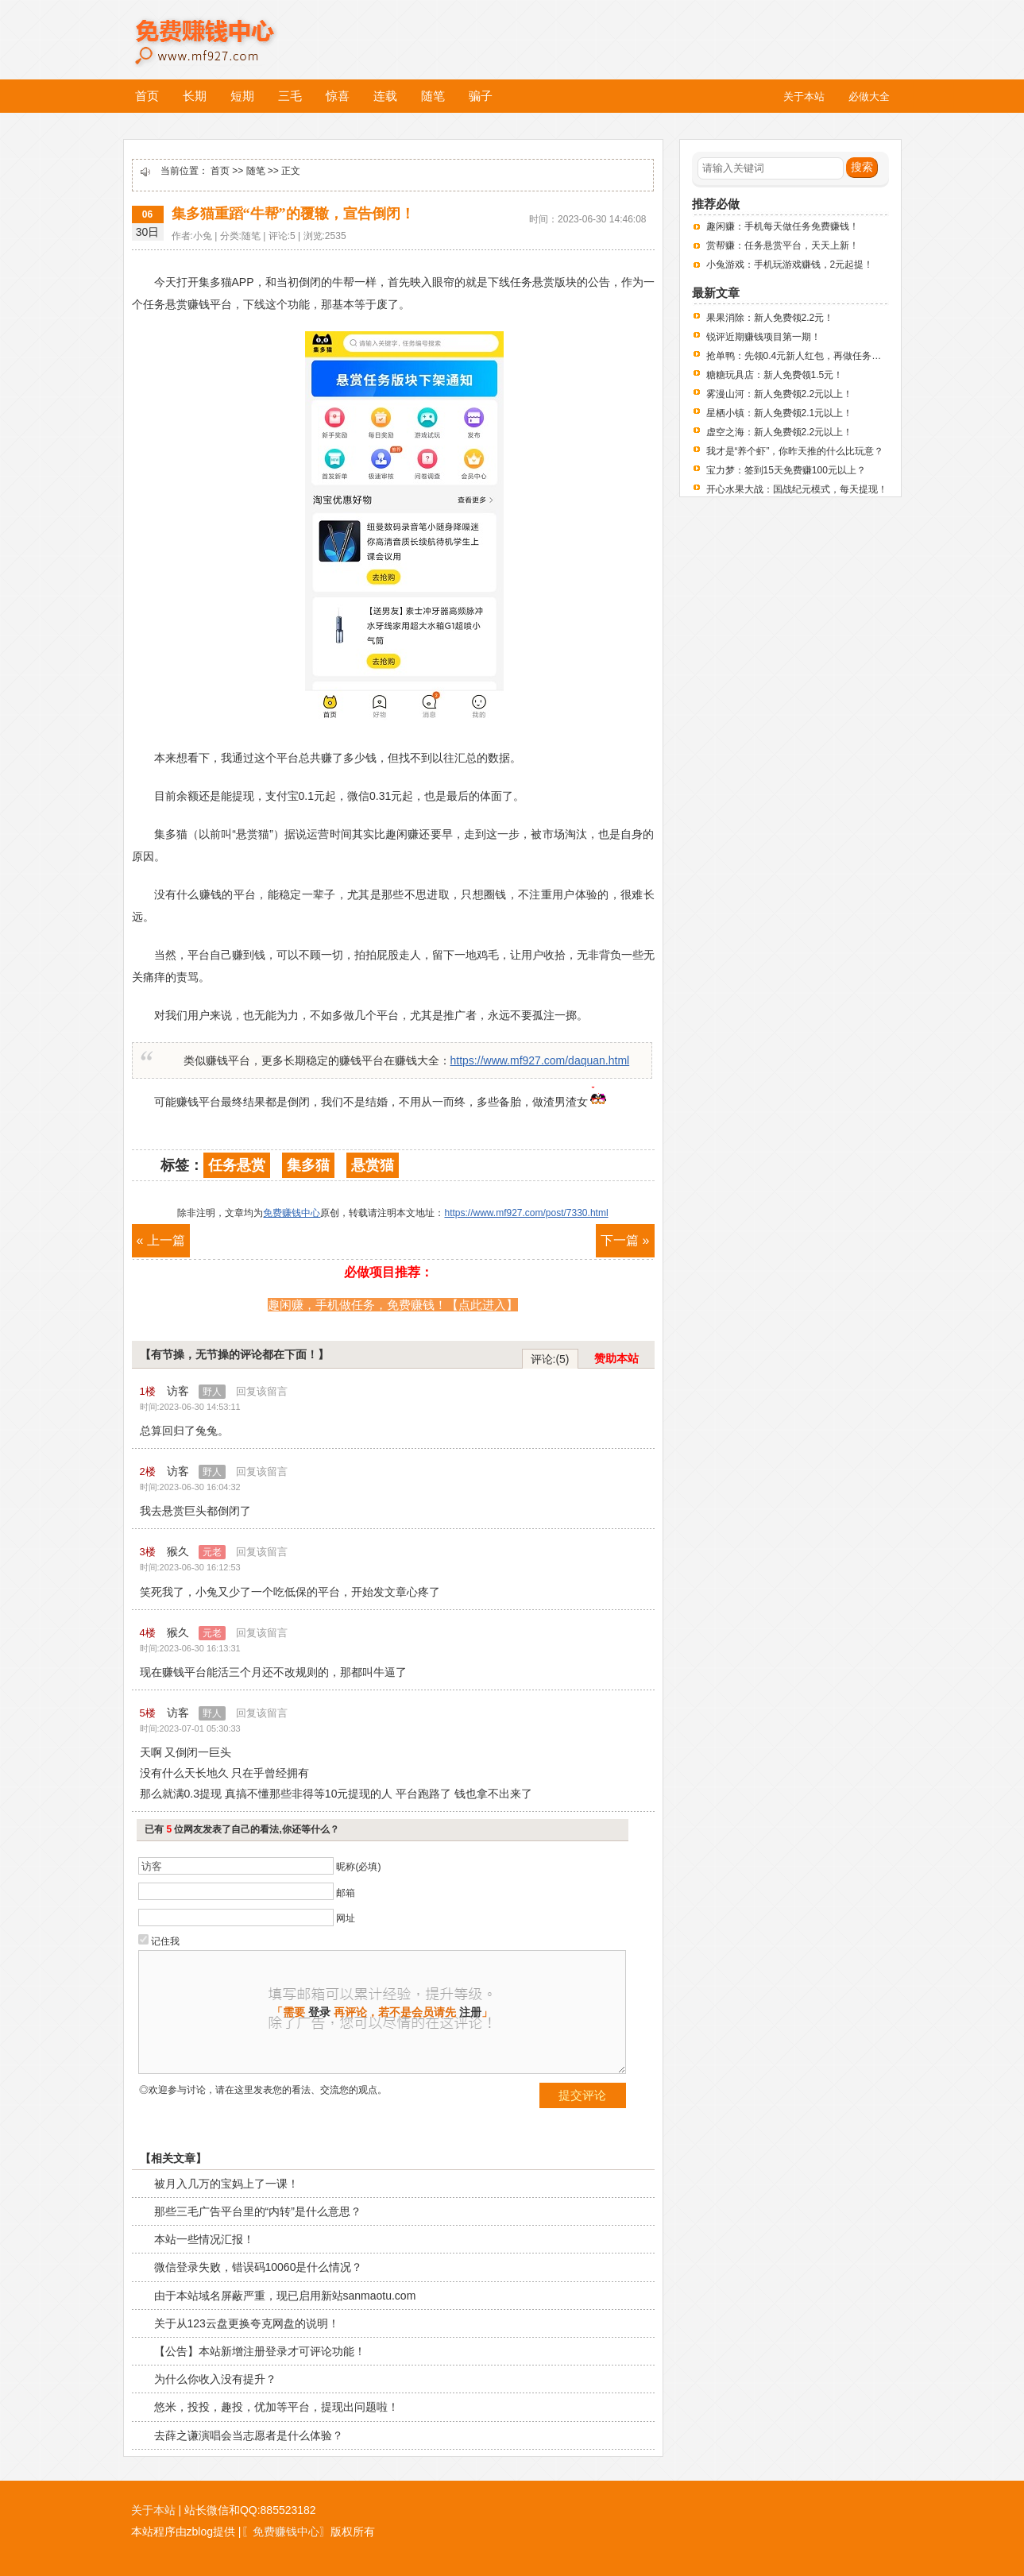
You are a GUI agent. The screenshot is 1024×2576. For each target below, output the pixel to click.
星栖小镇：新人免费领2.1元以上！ (779, 413)
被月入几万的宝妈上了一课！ (226, 2183)
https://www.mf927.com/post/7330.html (526, 1212)
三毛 (290, 95)
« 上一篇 (161, 1240)
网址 (345, 1918)
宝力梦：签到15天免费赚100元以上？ (786, 470)
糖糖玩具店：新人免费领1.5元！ (775, 374)
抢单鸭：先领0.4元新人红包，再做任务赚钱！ (803, 355)
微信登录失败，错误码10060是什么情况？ (258, 2267)
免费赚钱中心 (222, 30)
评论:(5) (550, 1359)
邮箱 (345, 1892)
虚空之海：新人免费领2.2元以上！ (779, 432)
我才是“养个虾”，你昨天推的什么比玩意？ (795, 451)
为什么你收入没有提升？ (215, 2379)
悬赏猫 (372, 1165)
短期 (242, 95)
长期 (195, 95)
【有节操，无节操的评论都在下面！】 (234, 1354)
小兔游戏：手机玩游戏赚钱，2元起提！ (790, 264)
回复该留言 (262, 1391)
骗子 (481, 95)
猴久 (196, 1551)
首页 (147, 95)
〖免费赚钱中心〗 (286, 2531)
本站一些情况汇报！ (204, 2239)
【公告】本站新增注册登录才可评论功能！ (259, 2351)
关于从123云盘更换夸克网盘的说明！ (246, 2323)
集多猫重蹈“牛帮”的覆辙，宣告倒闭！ (293, 214)
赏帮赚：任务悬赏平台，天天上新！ (782, 245)
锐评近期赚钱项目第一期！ (763, 336)
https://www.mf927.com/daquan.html (540, 1060)
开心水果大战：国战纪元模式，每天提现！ (796, 489)
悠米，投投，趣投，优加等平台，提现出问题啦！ (276, 2406)
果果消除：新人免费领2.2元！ (770, 317)
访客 (196, 1391)
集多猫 (308, 1165)
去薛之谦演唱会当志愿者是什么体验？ (248, 2435)
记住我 (165, 1941)
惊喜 (338, 95)
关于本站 (153, 2510)
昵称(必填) (358, 1866)
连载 (385, 95)
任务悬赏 (236, 1165)
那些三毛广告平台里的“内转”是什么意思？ (257, 2211)
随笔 (433, 95)
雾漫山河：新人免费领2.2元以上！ (779, 394)
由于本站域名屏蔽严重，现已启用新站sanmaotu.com (285, 2295)
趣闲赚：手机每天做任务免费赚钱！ (782, 226)
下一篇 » (625, 1240)
